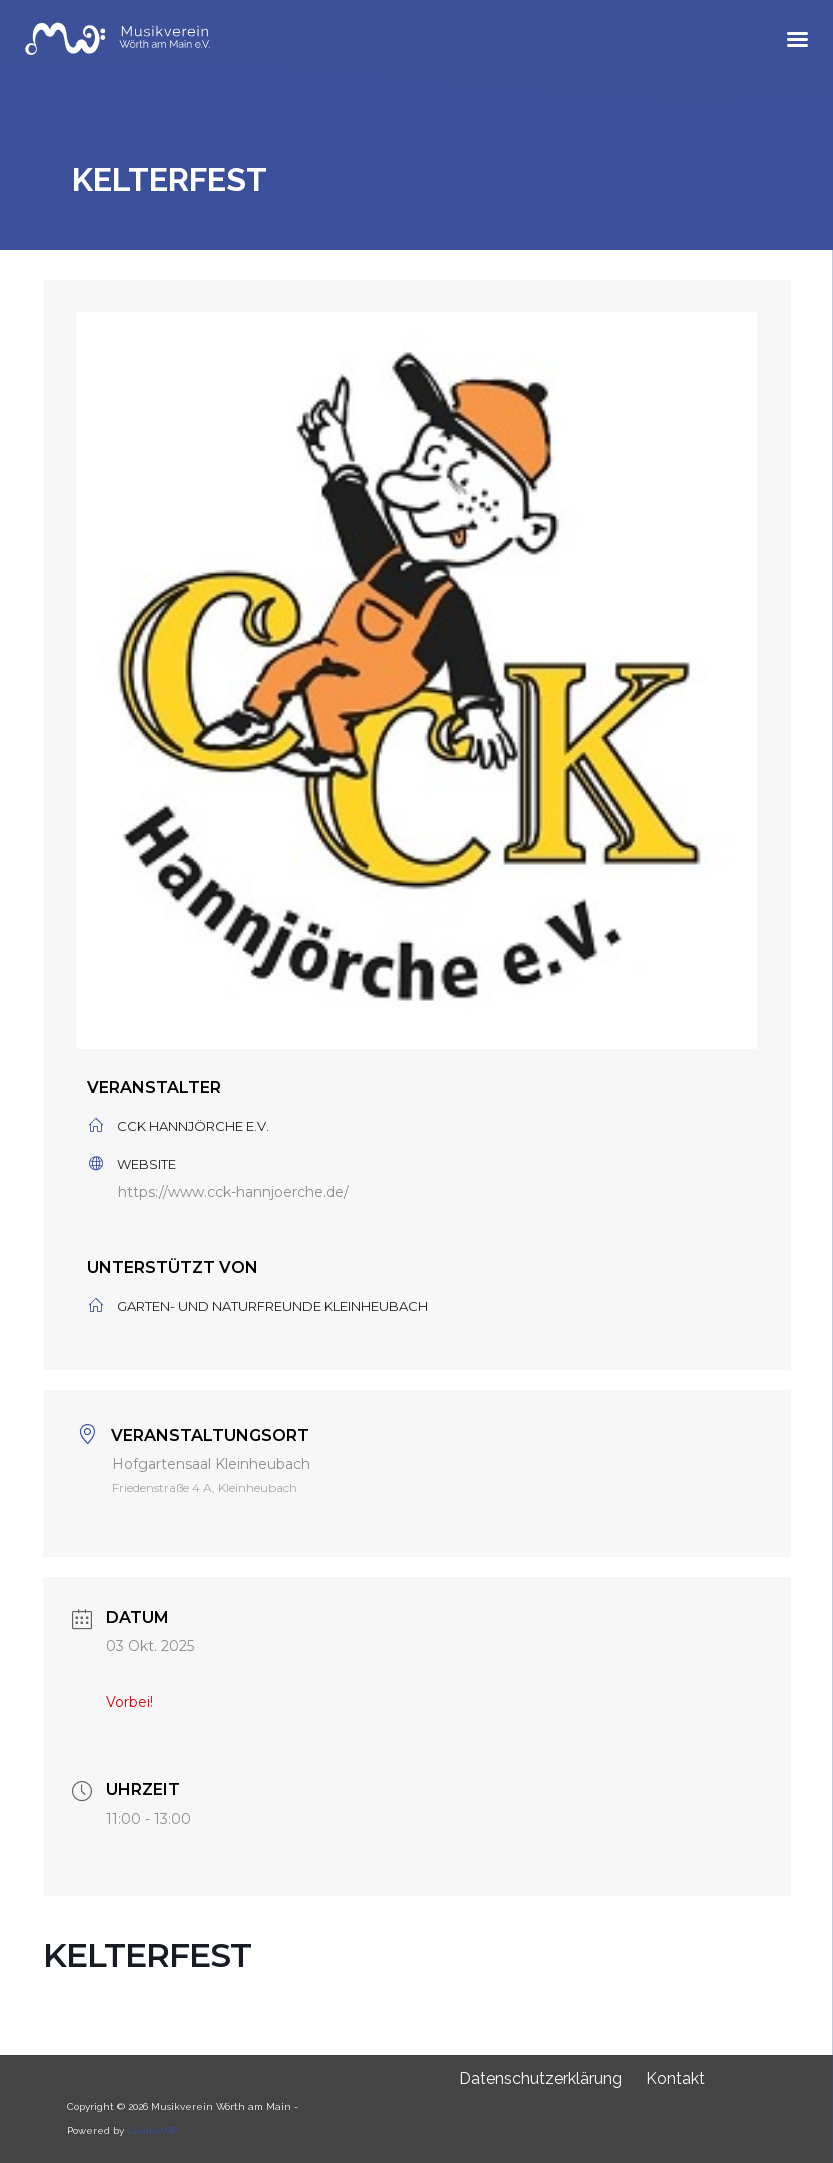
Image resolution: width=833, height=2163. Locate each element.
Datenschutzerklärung (540, 2078)
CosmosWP (152, 2130)
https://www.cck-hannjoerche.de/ (233, 1192)
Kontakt (675, 2078)
